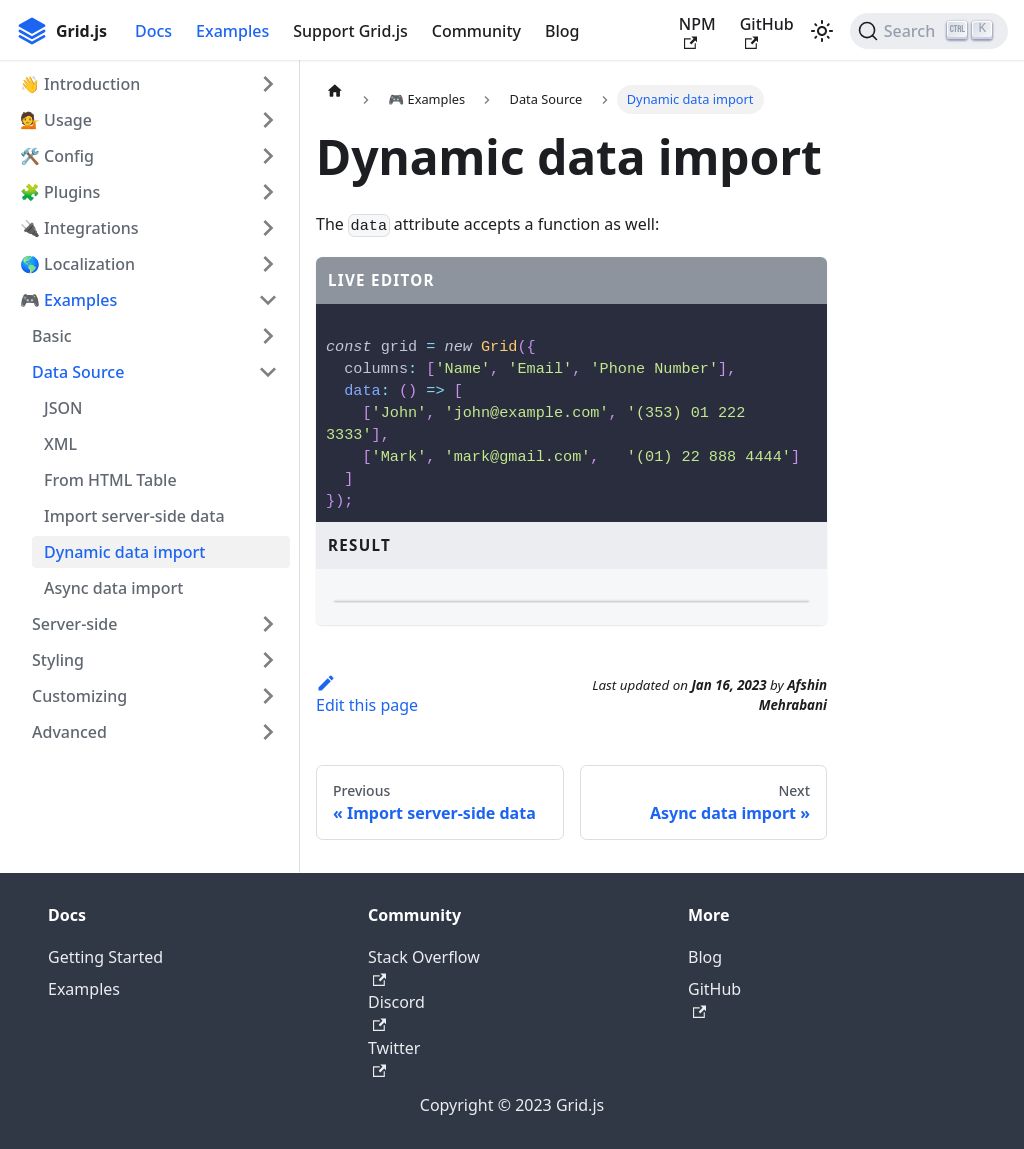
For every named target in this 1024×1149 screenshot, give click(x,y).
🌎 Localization (77, 264)
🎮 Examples (68, 300)
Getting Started (105, 1094)
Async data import (113, 588)
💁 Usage (56, 120)
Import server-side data (134, 516)
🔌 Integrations (79, 228)
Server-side (74, 624)
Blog (562, 31)
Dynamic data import (124, 552)
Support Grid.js (350, 31)
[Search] (929, 31)
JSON (63, 408)
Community (476, 31)
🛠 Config (57, 156)
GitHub (767, 31)
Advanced (69, 732)
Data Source (78, 372)
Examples (232, 31)
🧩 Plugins (60, 192)
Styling (58, 660)
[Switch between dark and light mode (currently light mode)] (822, 31)
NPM (697, 31)
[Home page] (335, 90)
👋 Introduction (80, 84)
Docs (153, 31)
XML (60, 444)
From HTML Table (110, 480)
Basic (52, 336)
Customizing (79, 696)
